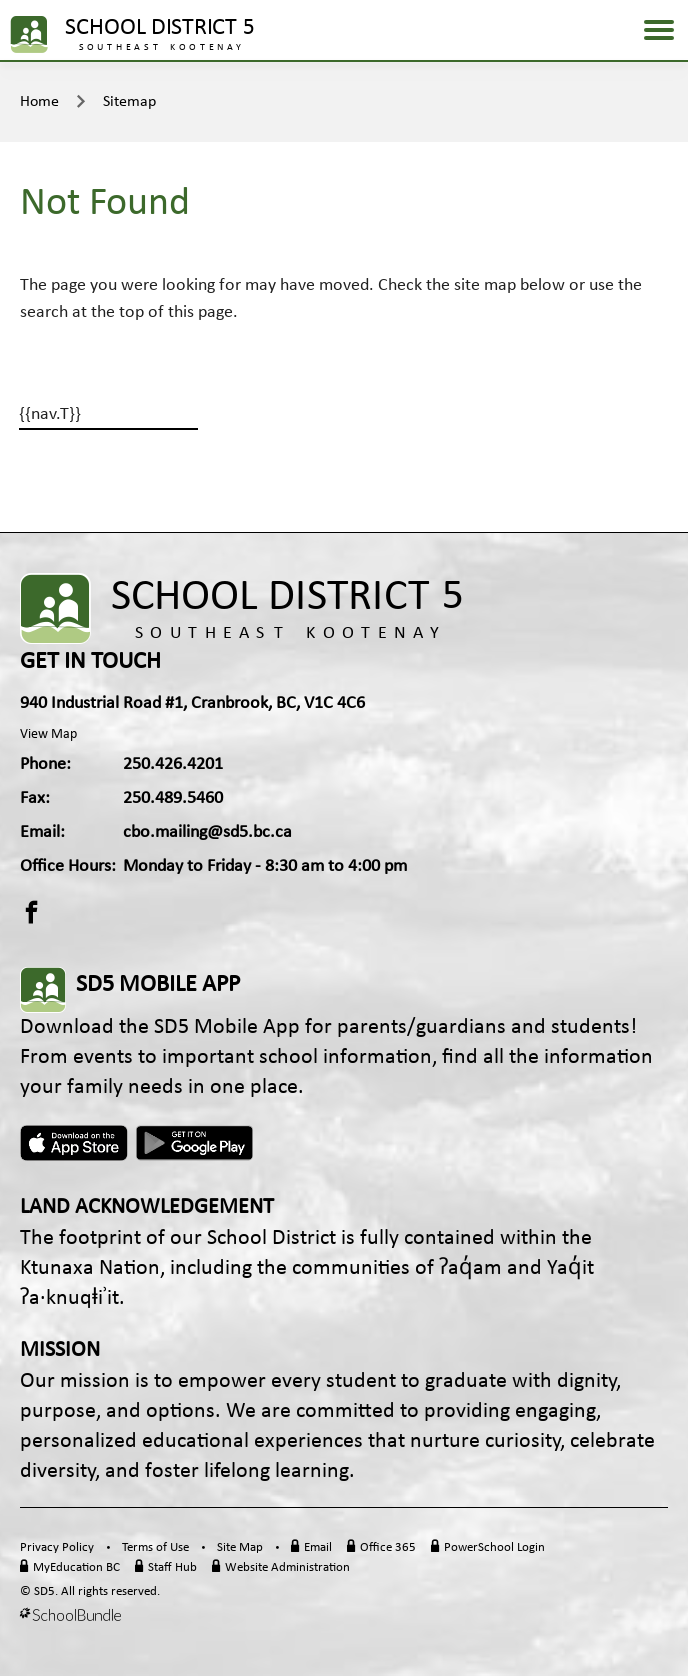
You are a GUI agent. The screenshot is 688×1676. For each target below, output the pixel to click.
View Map (48, 734)
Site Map (240, 1547)
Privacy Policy (57, 1547)
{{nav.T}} (50, 414)
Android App (196, 1143)
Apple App (74, 1143)
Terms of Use (155, 1547)
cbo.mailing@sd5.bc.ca (207, 832)
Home (39, 102)
